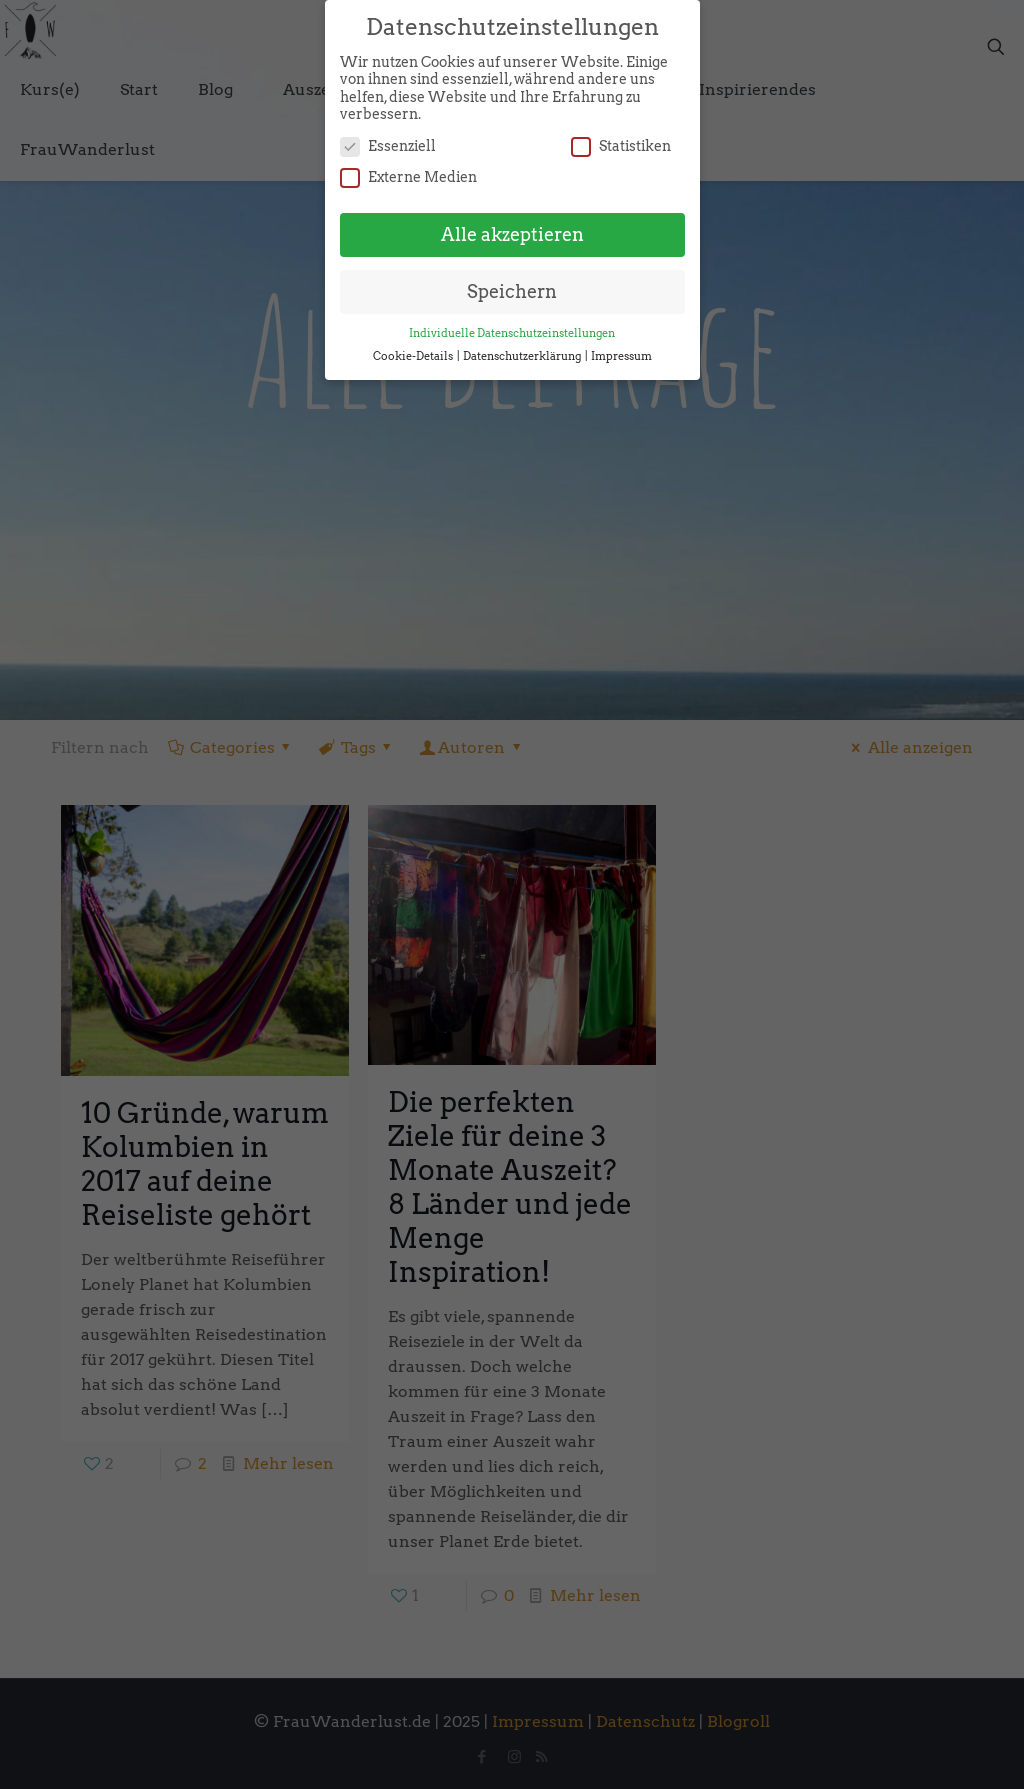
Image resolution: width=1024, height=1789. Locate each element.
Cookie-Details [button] (414, 346)
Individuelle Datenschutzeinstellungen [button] (512, 323)
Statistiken (621, 137)
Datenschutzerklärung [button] (523, 346)
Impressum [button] (621, 346)
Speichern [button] (512, 282)
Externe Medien (408, 168)
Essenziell (388, 137)
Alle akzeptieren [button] (512, 225)
